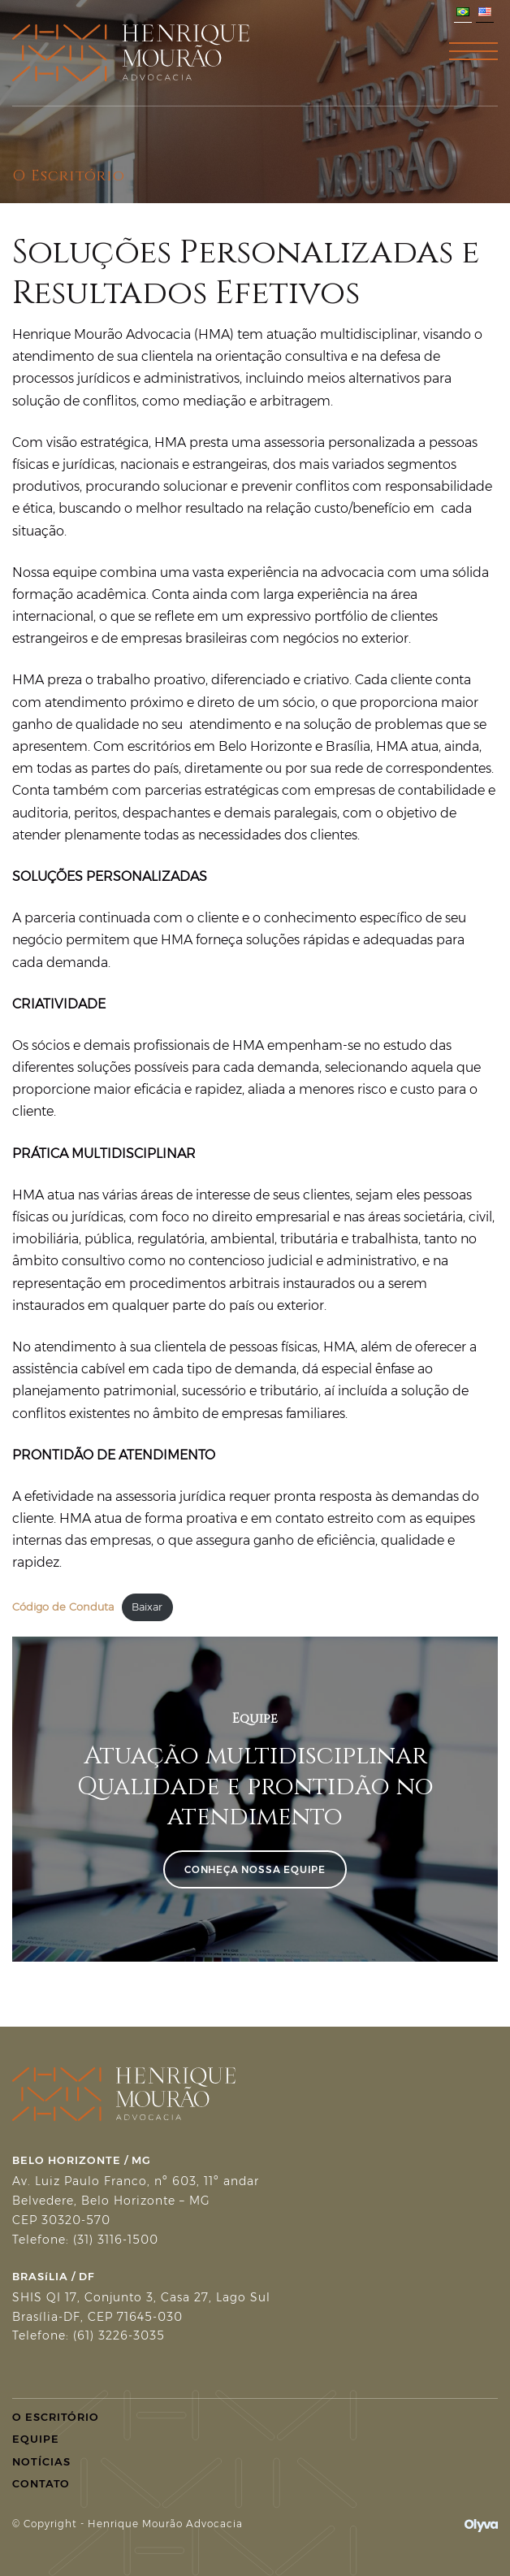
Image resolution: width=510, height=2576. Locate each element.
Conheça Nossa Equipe (255, 1869)
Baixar (147, 1607)
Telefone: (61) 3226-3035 (88, 2335)
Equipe (35, 2438)
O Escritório (55, 2416)
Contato (41, 2483)
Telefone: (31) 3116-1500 (85, 2239)
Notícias (41, 2461)
